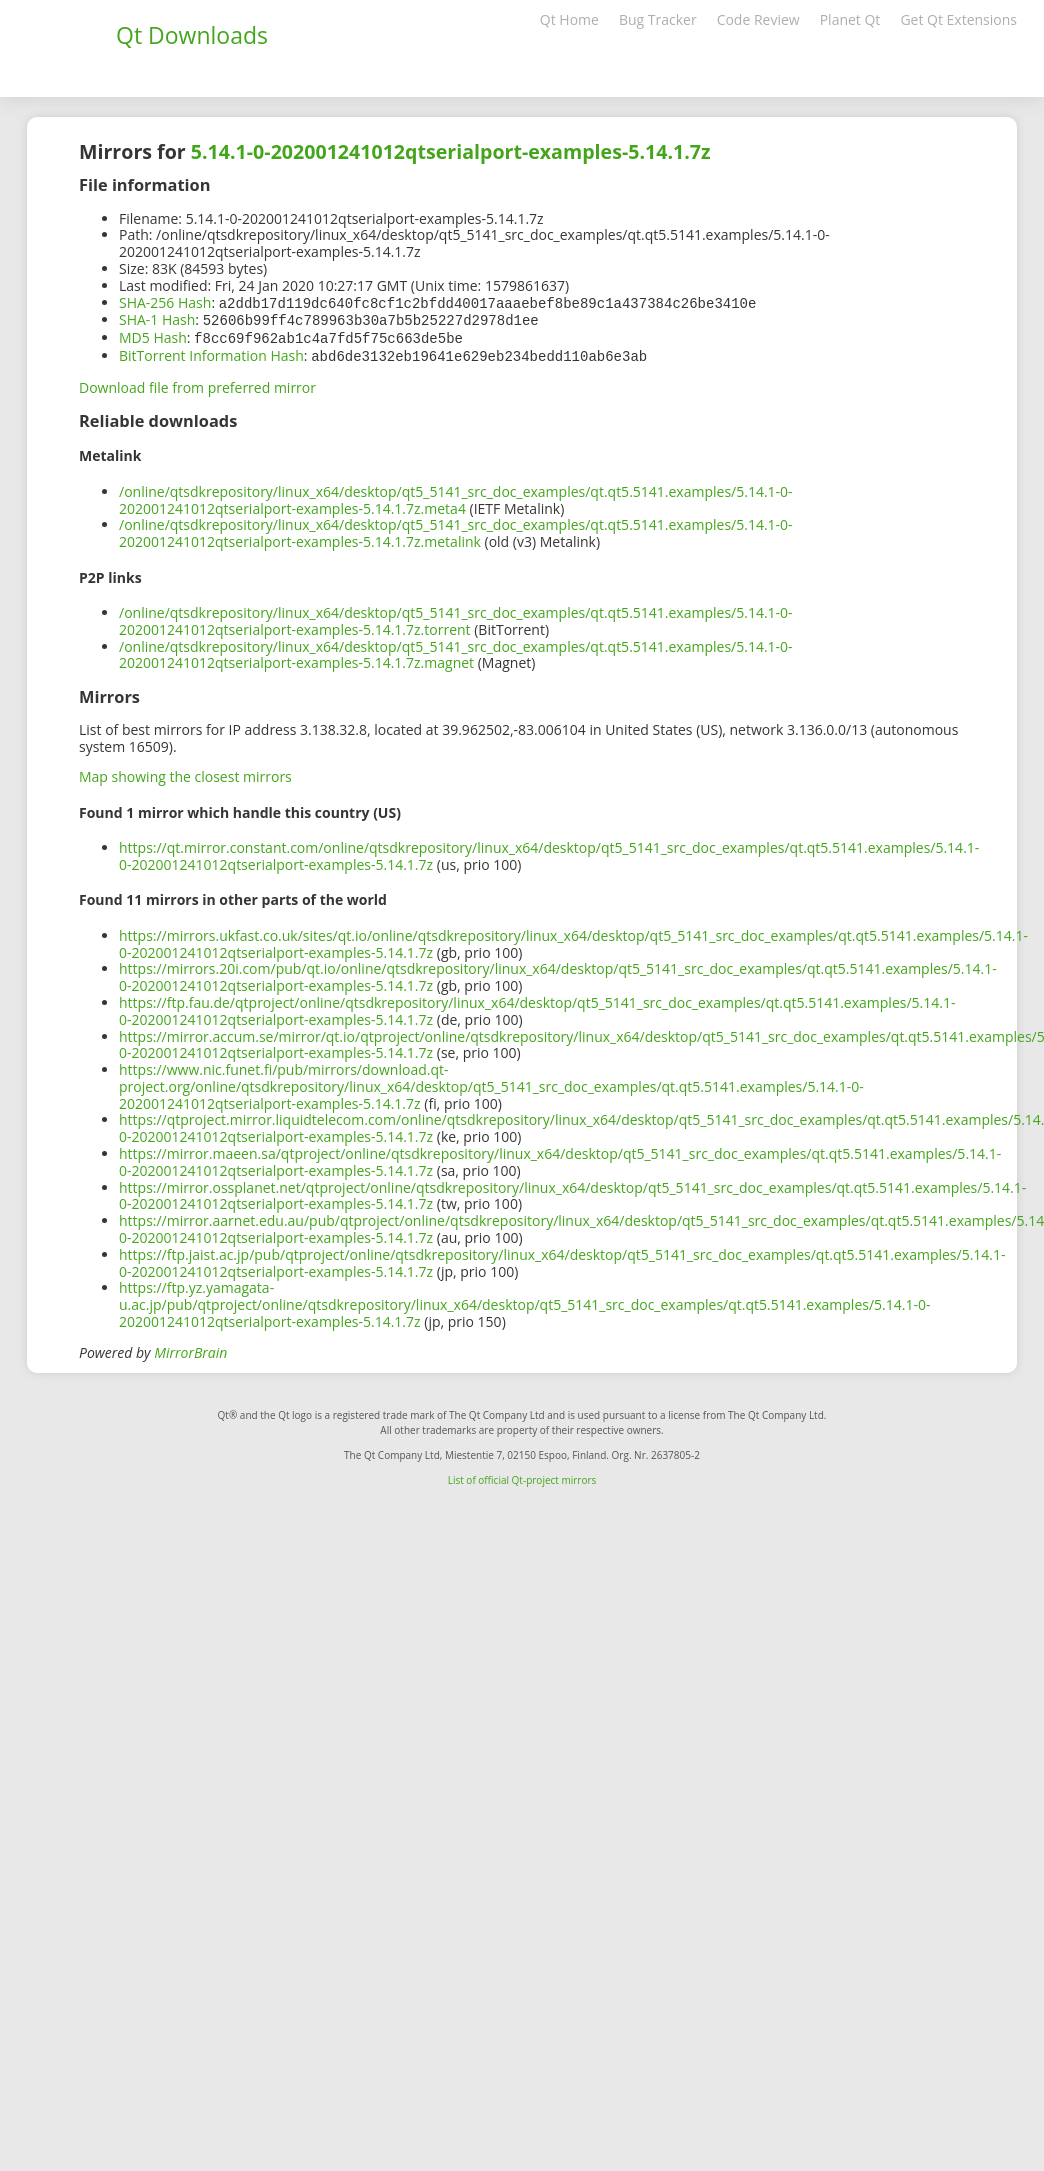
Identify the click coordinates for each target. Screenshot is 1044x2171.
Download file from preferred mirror (197, 383)
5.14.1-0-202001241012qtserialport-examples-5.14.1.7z (451, 151)
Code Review (758, 19)
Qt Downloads (192, 35)
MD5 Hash (153, 335)
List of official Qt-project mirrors (522, 1476)
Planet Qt (850, 19)
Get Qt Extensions (958, 19)
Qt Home (569, 19)
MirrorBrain (190, 1348)
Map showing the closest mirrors (185, 772)
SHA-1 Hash (157, 318)
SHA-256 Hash (165, 302)
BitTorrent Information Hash (211, 352)
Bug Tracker (658, 19)
